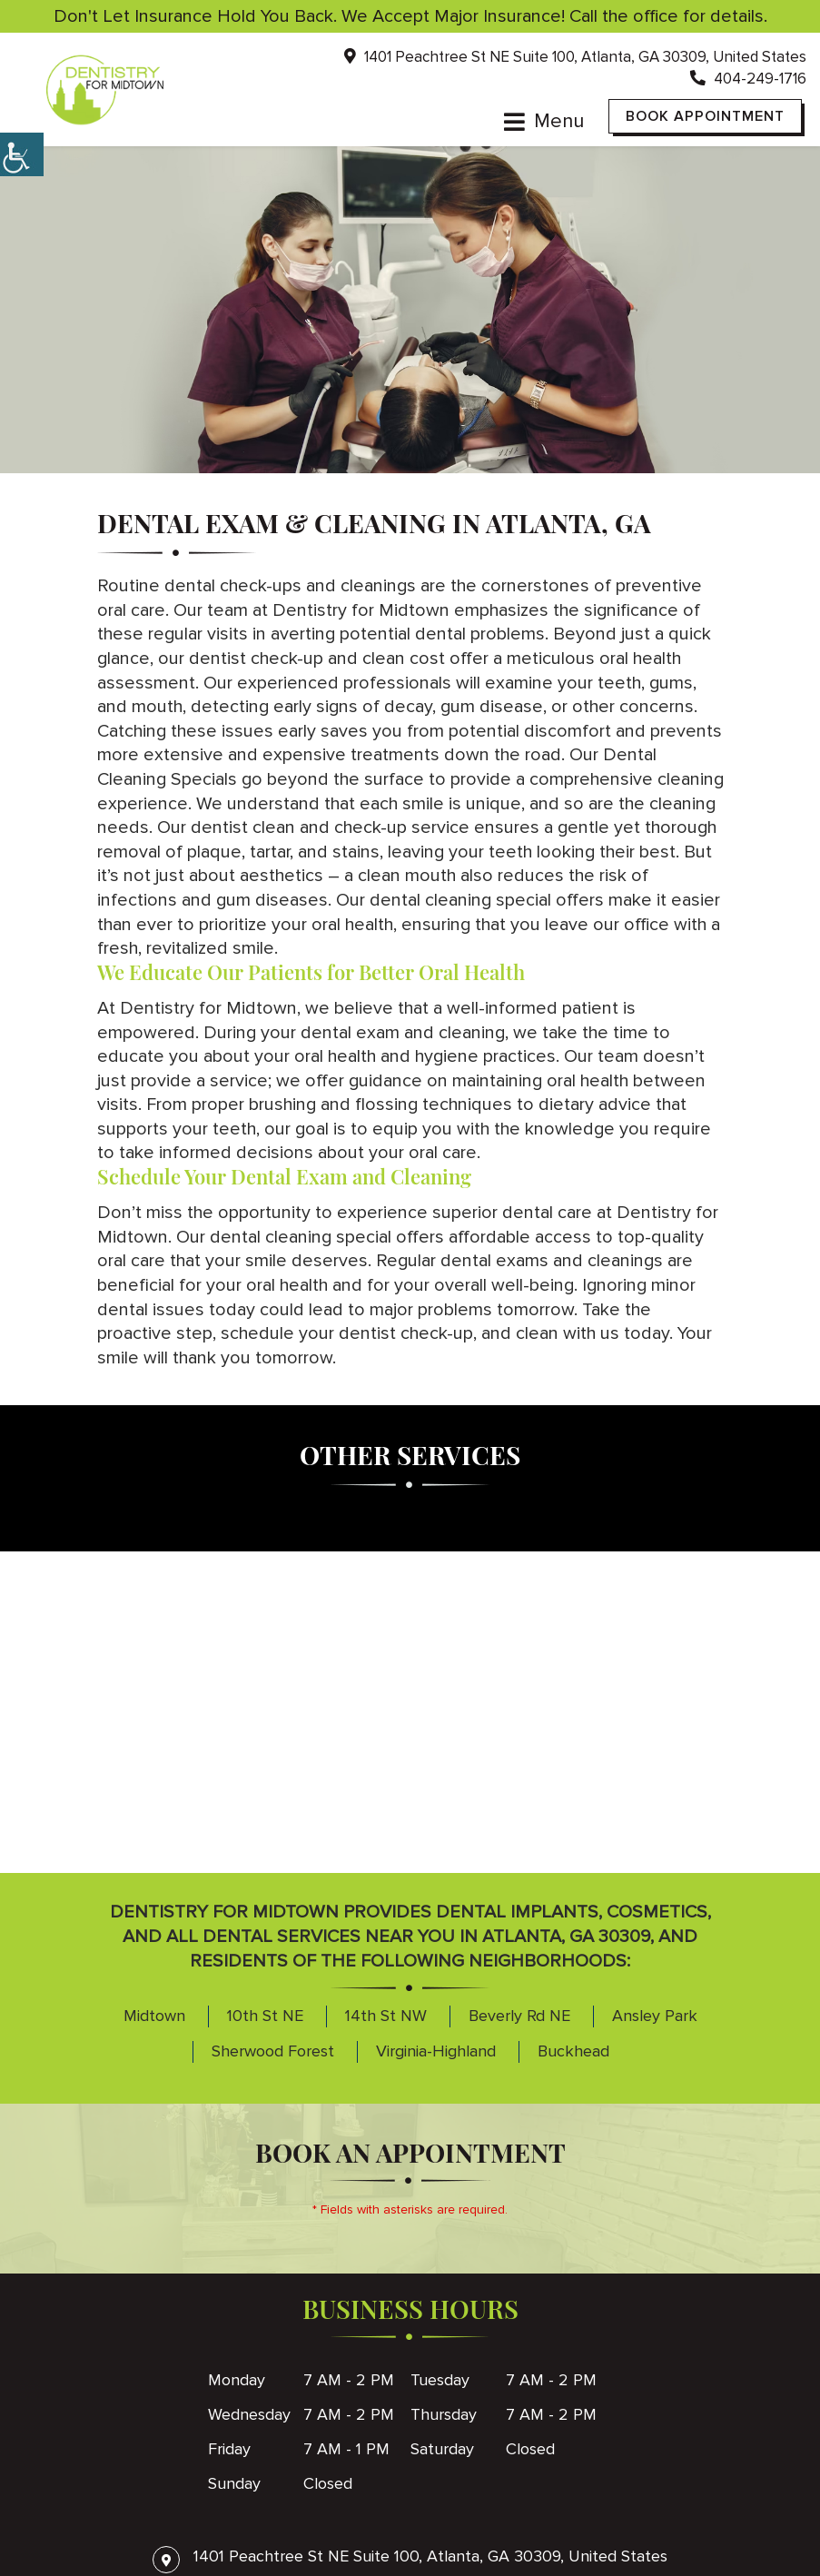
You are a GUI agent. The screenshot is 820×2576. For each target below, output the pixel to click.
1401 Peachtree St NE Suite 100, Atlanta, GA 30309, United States (575, 57)
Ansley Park (654, 2016)
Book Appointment (705, 116)
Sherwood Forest (273, 2052)
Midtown (154, 2016)
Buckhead (573, 2052)
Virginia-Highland (436, 2052)
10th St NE (265, 2016)
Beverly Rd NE (519, 2016)
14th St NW (386, 2016)
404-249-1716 (748, 79)
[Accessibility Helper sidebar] (22, 154)
